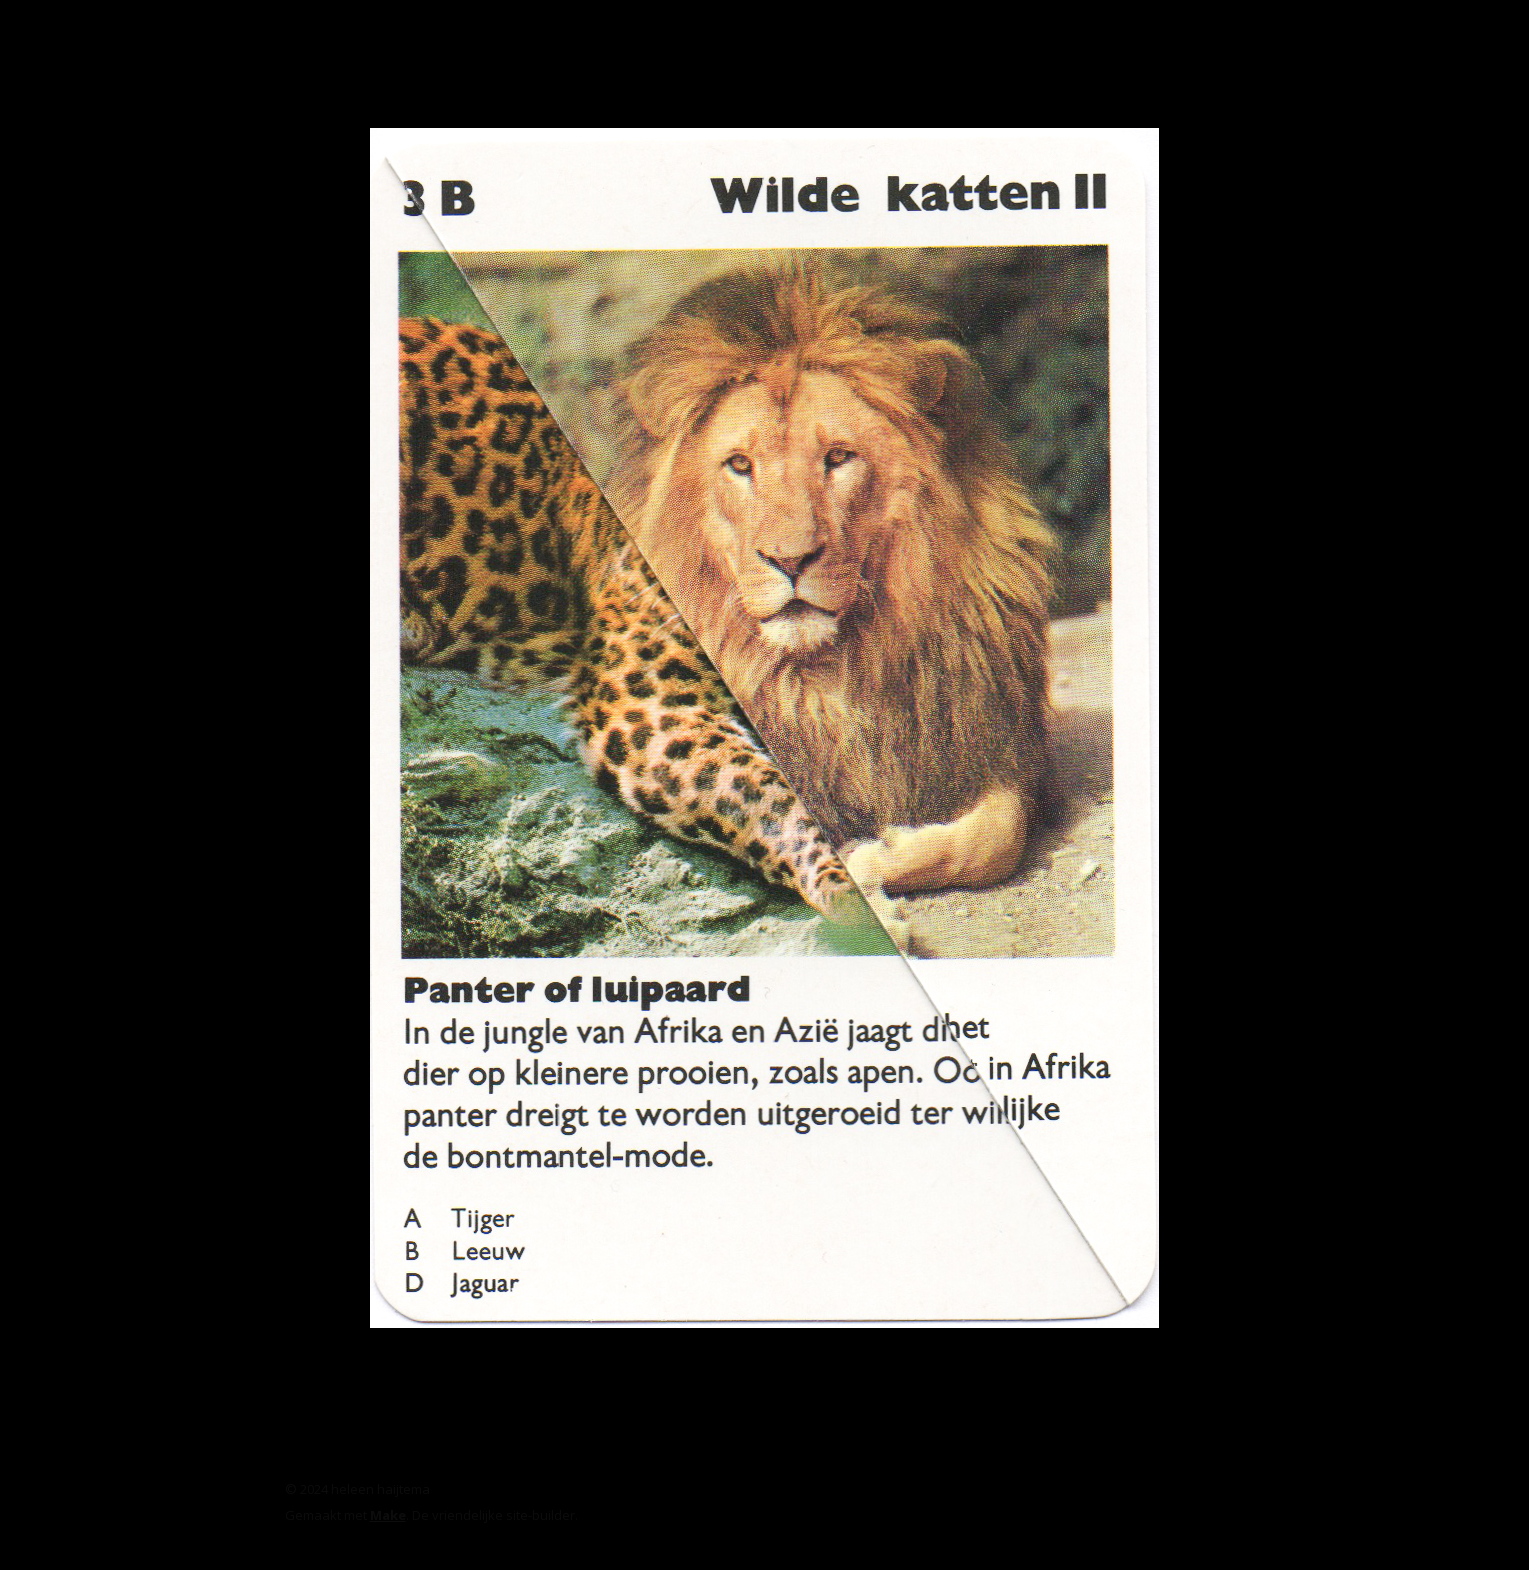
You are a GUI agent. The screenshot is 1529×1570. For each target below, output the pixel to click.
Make (388, 1515)
